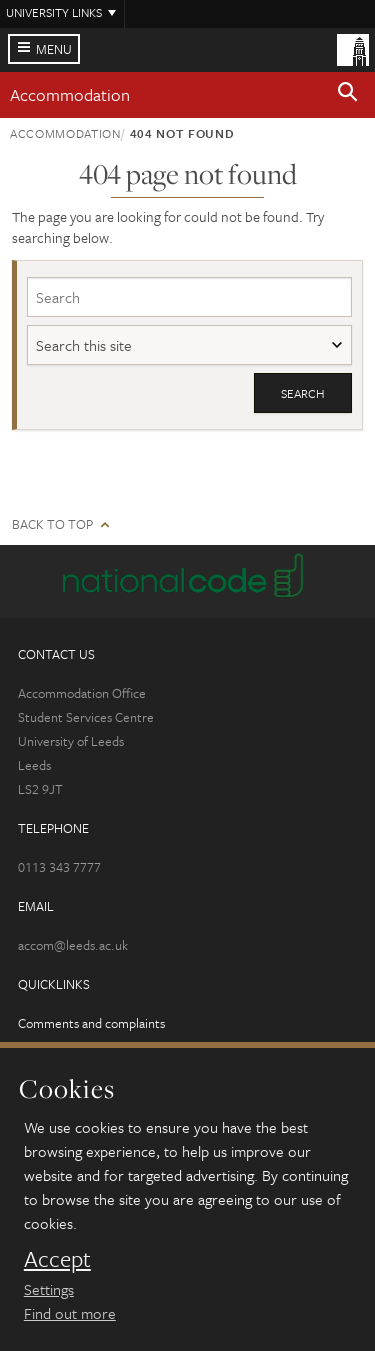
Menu (54, 49)
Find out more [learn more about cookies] (70, 1313)
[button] (348, 95)
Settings (49, 1289)
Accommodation (70, 94)
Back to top (52, 524)
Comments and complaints (91, 1023)
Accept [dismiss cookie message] (57, 1259)
